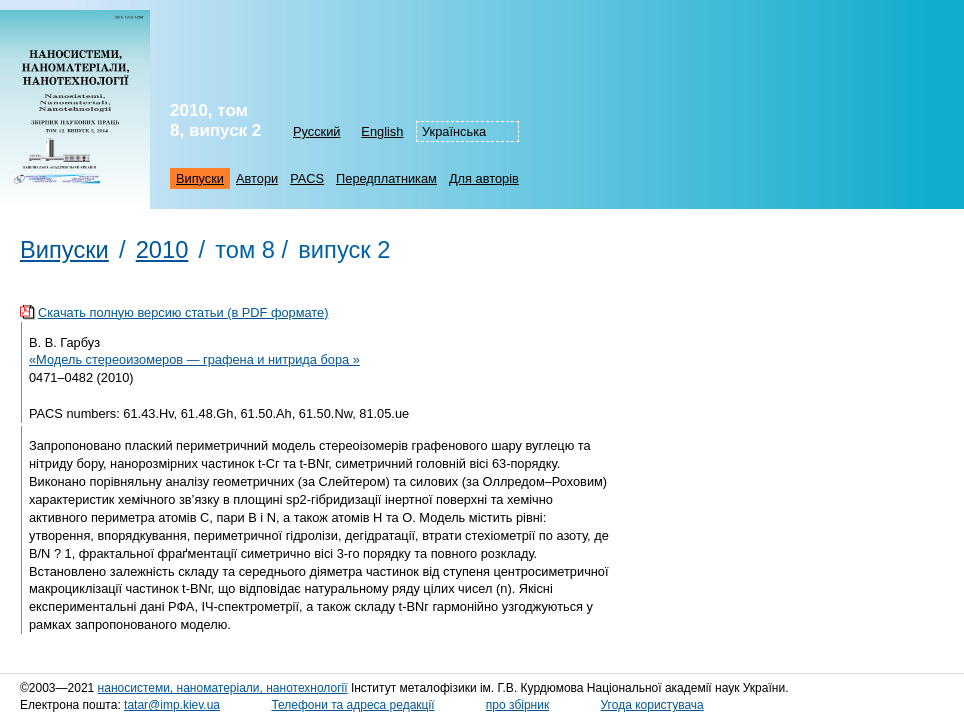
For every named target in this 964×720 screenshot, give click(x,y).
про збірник (517, 705)
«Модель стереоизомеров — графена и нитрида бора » (194, 359)
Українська (454, 131)
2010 (162, 250)
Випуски (200, 178)
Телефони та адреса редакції (352, 705)
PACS (307, 178)
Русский (316, 131)
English (382, 131)
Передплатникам (386, 178)
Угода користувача (652, 705)
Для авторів (484, 178)
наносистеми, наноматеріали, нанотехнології (223, 688)
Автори (257, 178)
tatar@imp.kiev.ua (172, 705)
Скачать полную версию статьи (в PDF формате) (183, 312)
